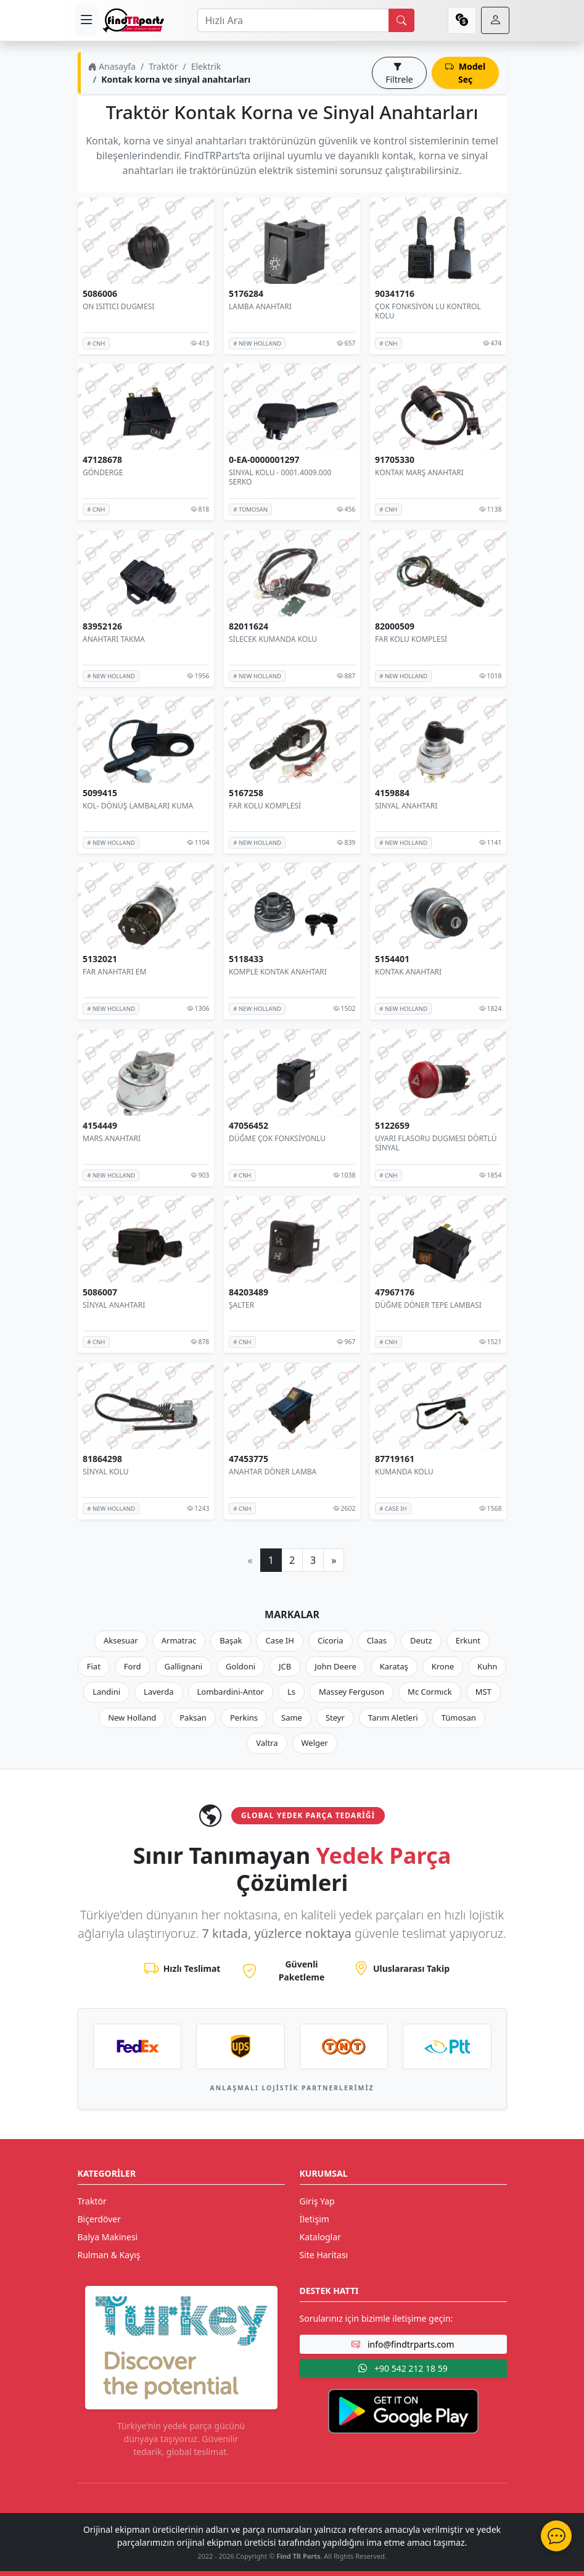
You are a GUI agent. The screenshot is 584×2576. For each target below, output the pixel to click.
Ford (132, 1666)
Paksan (193, 1717)
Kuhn (487, 1666)
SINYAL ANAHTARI (406, 805)
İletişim (314, 2219)
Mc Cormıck (430, 1691)
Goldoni (240, 1666)
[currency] (462, 20)
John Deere (335, 1666)
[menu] (86, 20)
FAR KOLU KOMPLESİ (411, 639)
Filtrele (399, 72)
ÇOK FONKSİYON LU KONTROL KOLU (428, 311)
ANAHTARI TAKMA (114, 639)
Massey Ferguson (351, 1691)
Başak (231, 1640)
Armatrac (179, 1640)
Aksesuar (121, 1640)
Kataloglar (320, 2237)
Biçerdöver (99, 2219)
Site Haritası (324, 2255)
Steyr (335, 1717)
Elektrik (206, 66)
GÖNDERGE (103, 472)
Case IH (279, 1640)
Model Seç (465, 72)
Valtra (267, 1742)
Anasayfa (112, 66)
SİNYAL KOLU (105, 1471)
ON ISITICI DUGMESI (118, 306)
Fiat (94, 1666)
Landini (106, 1691)
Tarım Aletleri (393, 1717)
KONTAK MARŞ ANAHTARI (419, 472)
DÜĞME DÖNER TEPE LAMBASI (428, 1305)
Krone (443, 1666)
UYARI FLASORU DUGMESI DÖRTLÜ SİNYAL (435, 1143)
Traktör (163, 66)
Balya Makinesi (108, 2237)
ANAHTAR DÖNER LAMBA (272, 1471)
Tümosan (459, 1717)
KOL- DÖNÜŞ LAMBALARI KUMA (138, 805)
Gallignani (184, 1666)
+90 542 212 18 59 (402, 2368)
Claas (377, 1640)
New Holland (132, 1717)
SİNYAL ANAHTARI (114, 1305)
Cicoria (330, 1640)
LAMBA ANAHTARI (260, 306)
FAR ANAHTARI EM (114, 971)
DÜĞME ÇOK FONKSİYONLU (277, 1138)
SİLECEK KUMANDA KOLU (273, 639)
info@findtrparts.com (403, 2344)
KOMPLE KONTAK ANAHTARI (278, 971)
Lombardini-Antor (230, 1691)
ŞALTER (241, 1305)
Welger (315, 1742)
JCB (285, 1666)
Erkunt (468, 1640)
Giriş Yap (317, 2201)
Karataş (394, 1666)
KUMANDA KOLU (404, 1471)
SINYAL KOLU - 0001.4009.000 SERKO (280, 477)
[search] (401, 20)
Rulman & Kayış (109, 2255)
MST (483, 1691)
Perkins (244, 1717)
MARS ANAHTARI (112, 1138)
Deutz (421, 1640)
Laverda (158, 1691)
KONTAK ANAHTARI (408, 971)
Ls (291, 1691)
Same (291, 1717)
